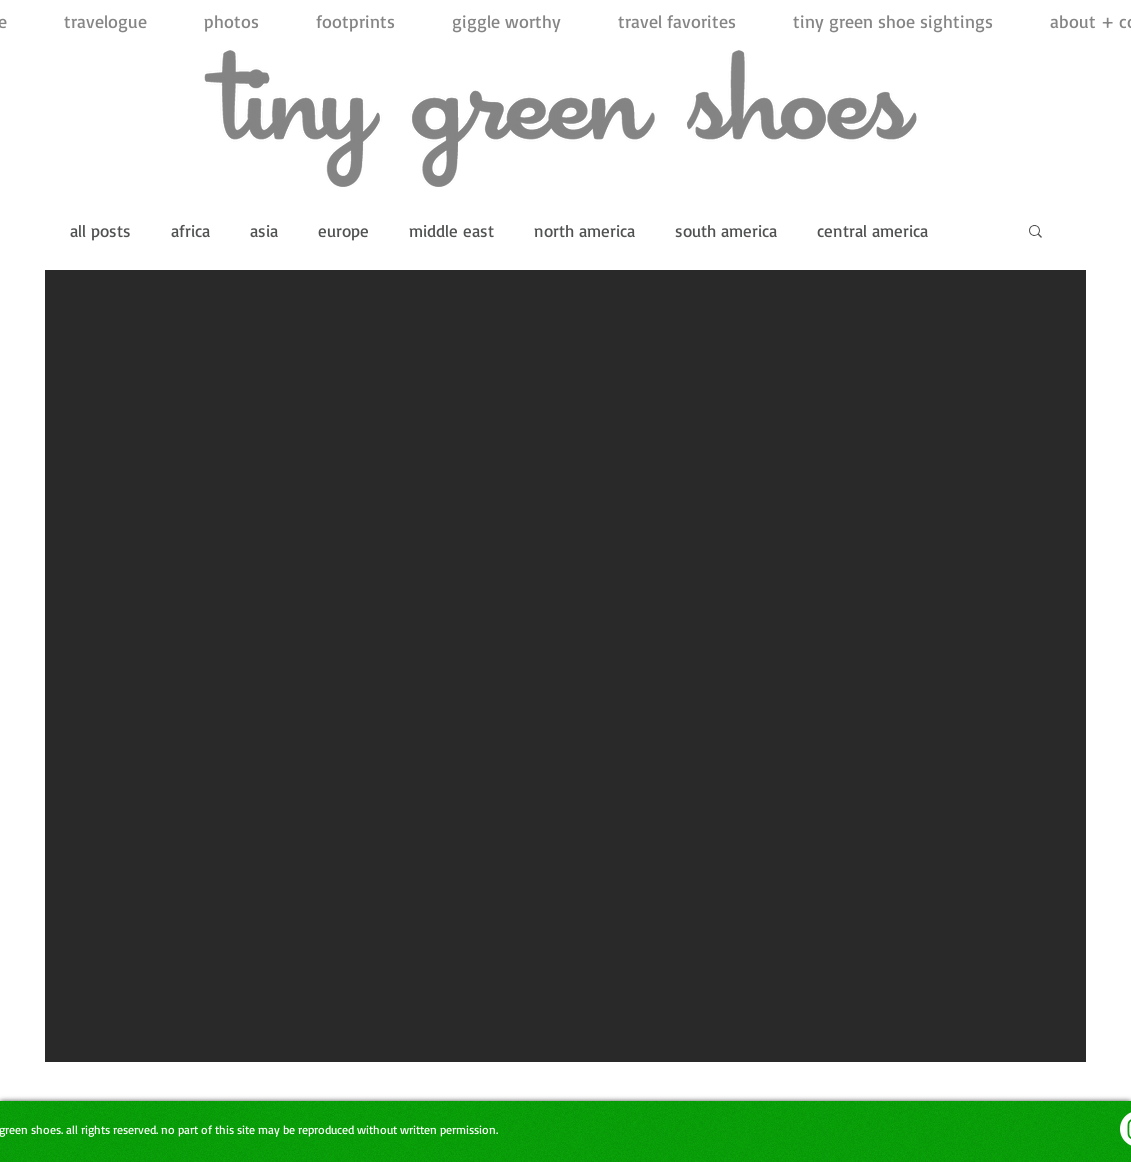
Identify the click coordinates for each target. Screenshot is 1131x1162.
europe (343, 230)
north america (584, 230)
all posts (100, 230)
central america (872, 230)
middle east (451, 230)
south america (726, 230)
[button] (1035, 232)
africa (190, 230)
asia (264, 230)
